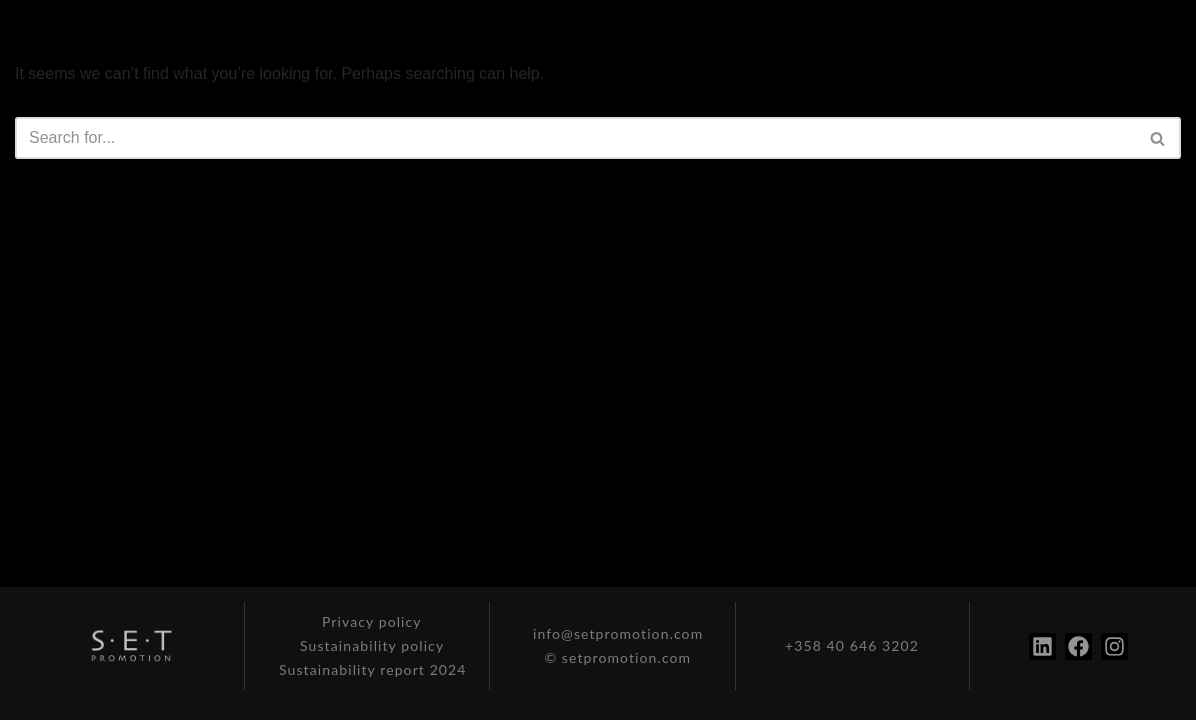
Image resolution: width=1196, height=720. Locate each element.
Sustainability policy (372, 645)
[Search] (575, 138)
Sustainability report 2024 (373, 669)
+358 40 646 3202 (852, 645)
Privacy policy (372, 621)
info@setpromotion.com (618, 633)
